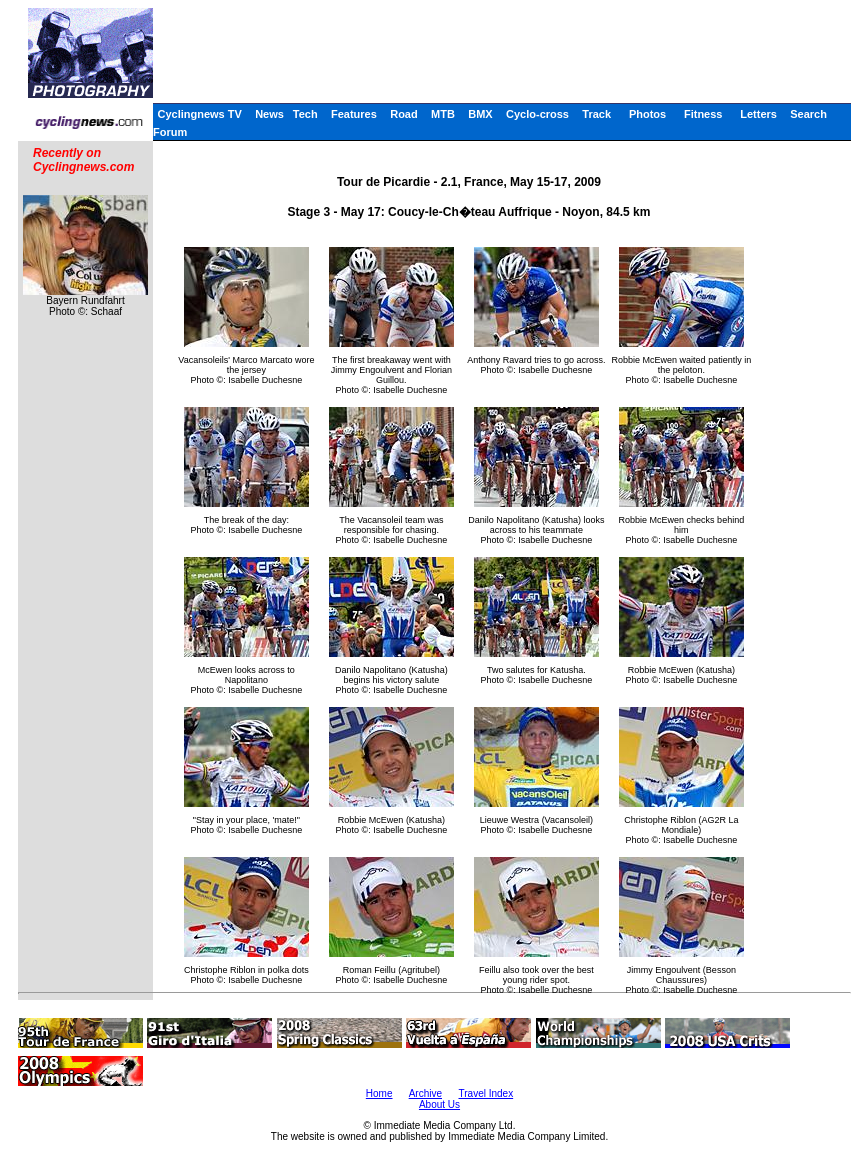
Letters (758, 114)
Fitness (703, 114)
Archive (425, 1093)
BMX (480, 114)
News (269, 114)
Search (808, 114)
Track (596, 114)
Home (379, 1093)
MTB (443, 114)
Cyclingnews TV (199, 114)
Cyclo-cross (537, 114)
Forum (170, 132)
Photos (647, 114)
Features (354, 114)
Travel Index (486, 1093)
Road (404, 114)
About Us (439, 1104)
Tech (305, 114)
